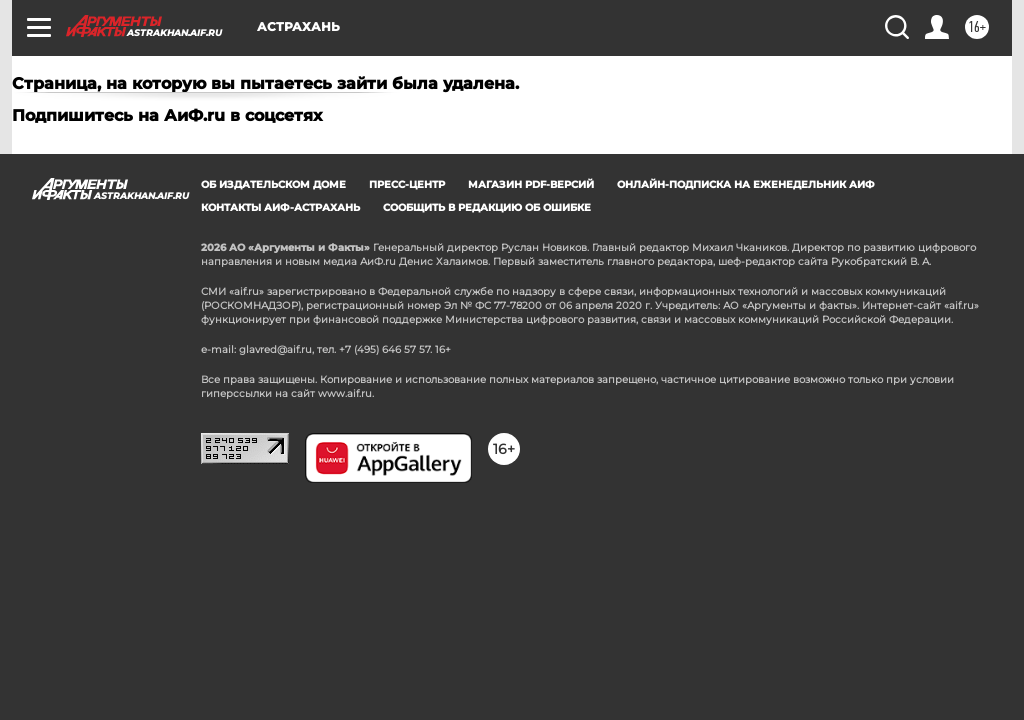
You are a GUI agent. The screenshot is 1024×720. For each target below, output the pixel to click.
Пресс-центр (407, 184)
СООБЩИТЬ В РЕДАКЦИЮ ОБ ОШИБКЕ (487, 207)
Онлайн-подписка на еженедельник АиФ (746, 184)
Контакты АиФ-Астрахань (280, 207)
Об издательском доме (273, 184)
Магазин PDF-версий (531, 184)
